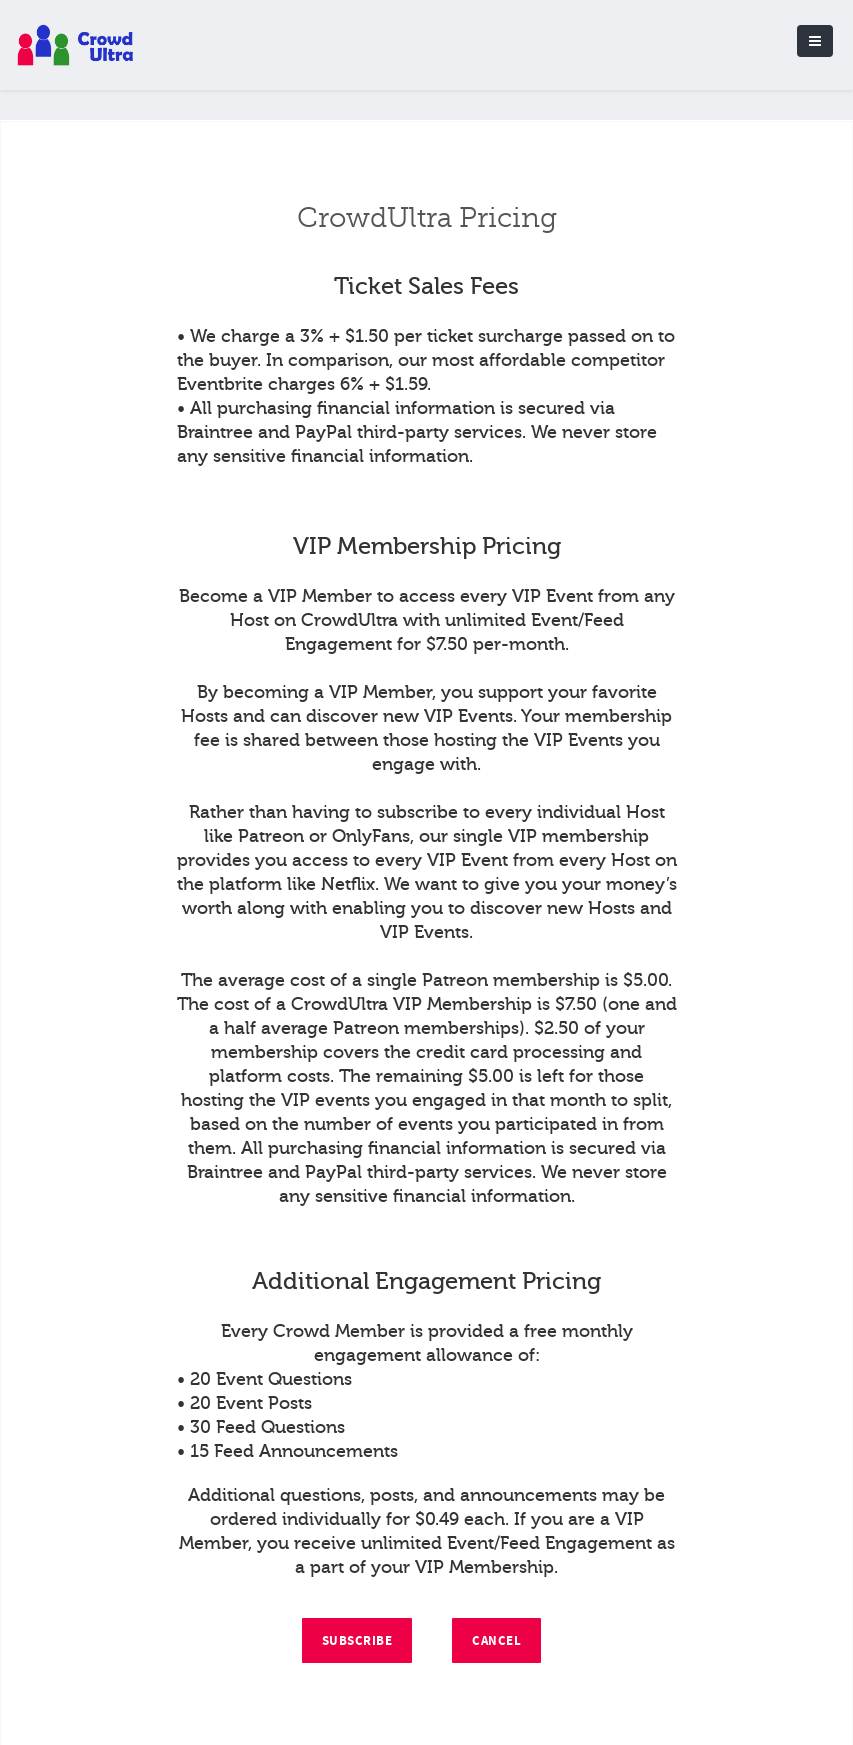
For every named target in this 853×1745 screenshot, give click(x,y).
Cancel (496, 1641)
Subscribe (357, 1641)
